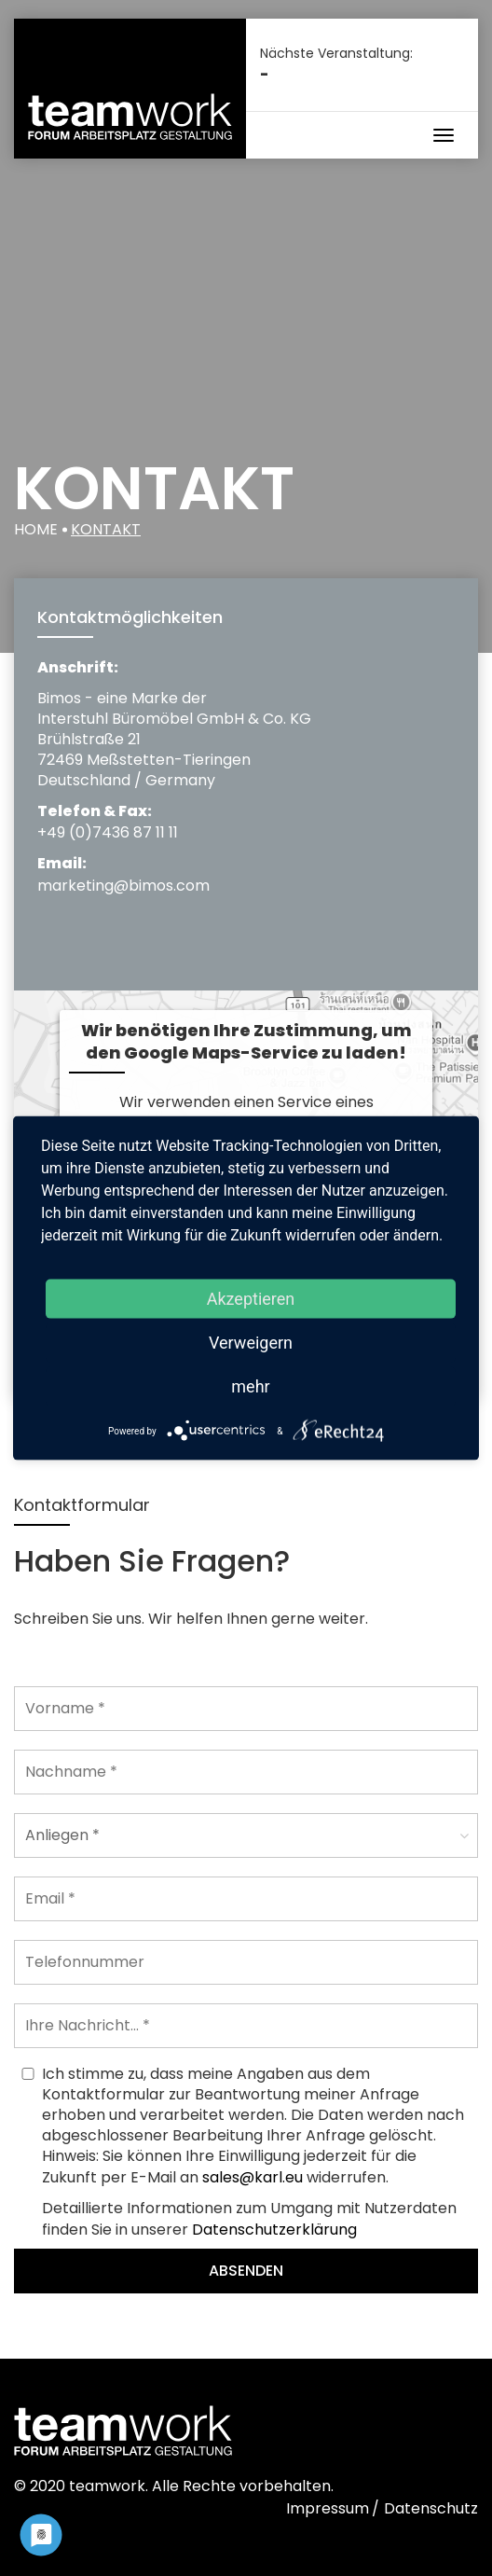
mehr (250, 1386)
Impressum (327, 2508)
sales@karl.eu (252, 2177)
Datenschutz (431, 2508)
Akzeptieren (251, 1299)
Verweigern (251, 1342)
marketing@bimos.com (123, 885)
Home (36, 529)
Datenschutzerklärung (274, 2229)
